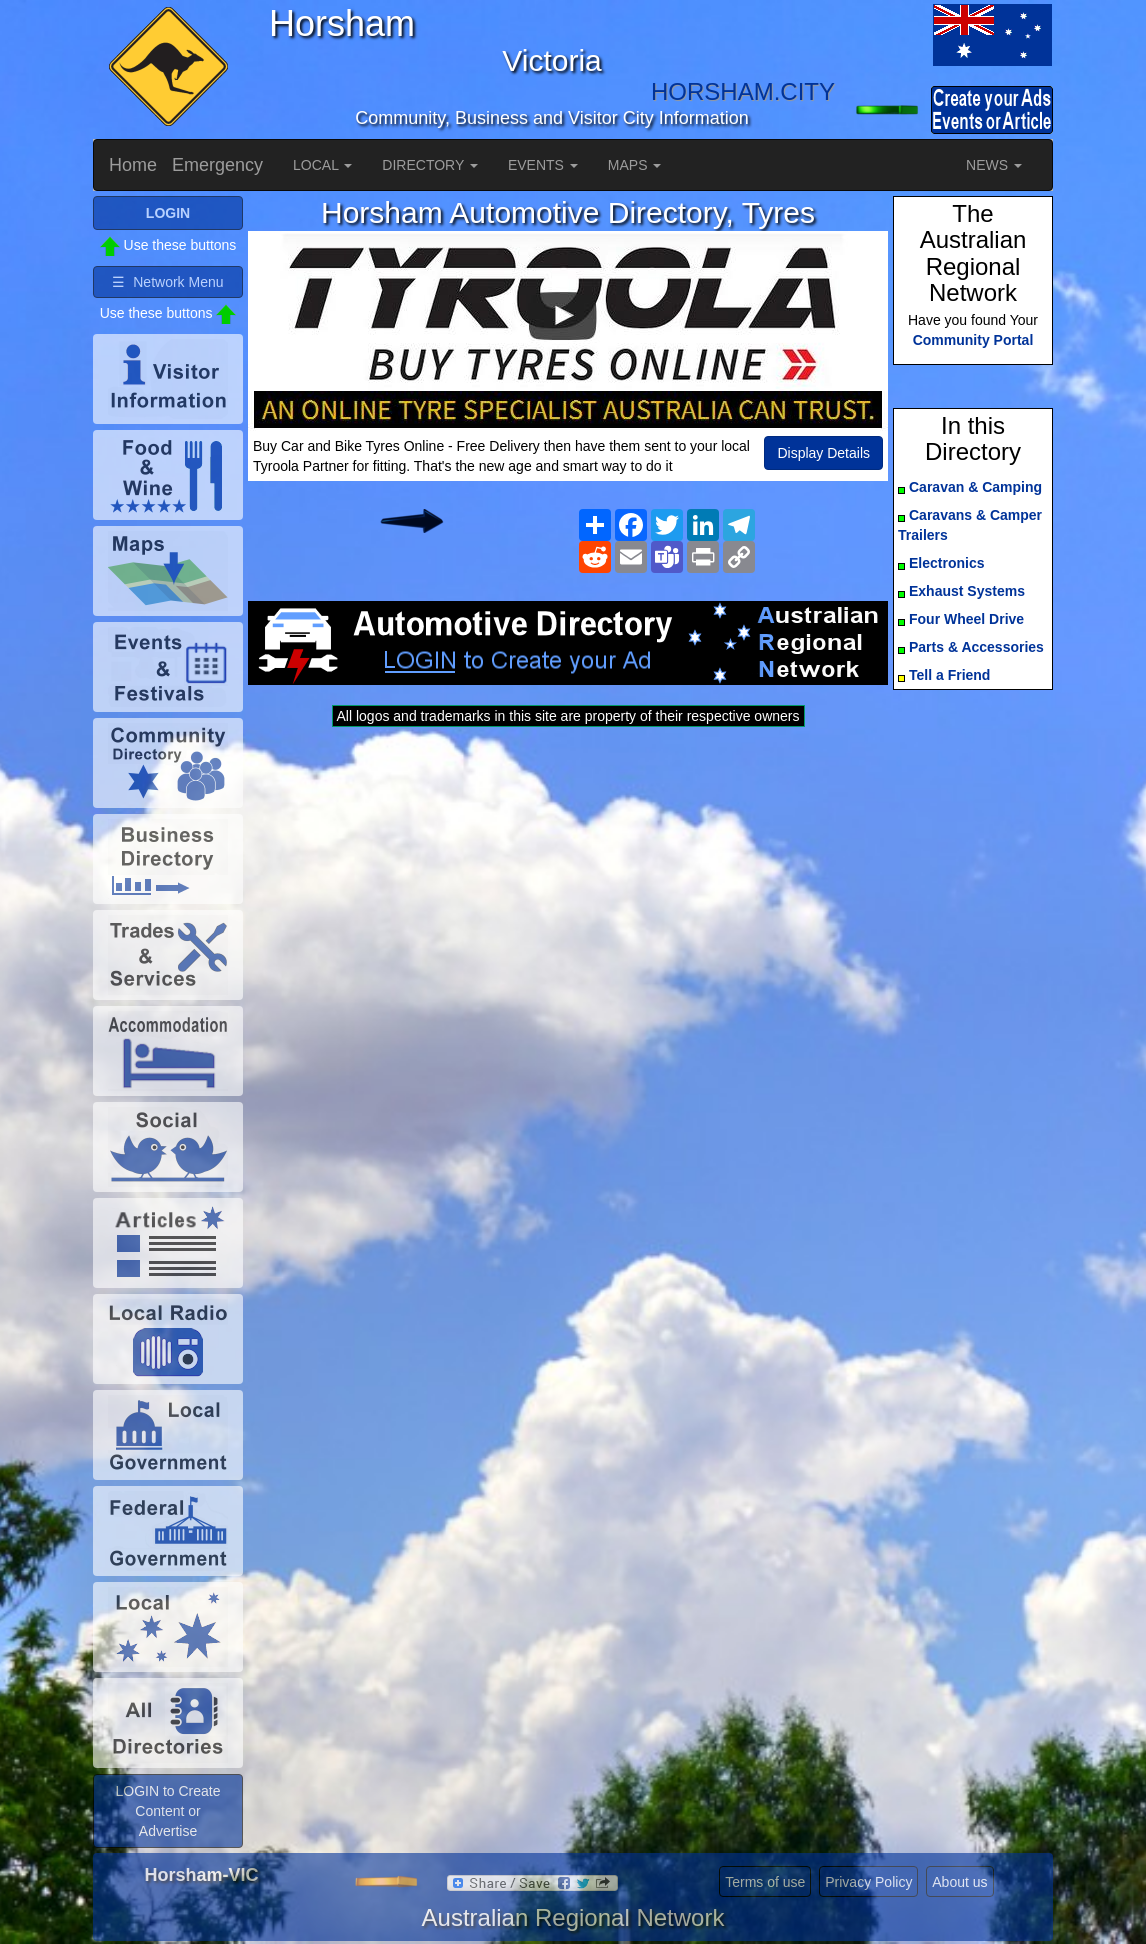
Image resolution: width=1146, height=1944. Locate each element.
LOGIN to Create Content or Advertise (167, 1811)
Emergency (217, 165)
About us (959, 1882)
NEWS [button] (994, 165)
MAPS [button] (635, 165)
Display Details (823, 453)
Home (133, 165)
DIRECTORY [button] (430, 165)
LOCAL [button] (322, 165)
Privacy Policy (868, 1882)
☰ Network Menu (167, 282)
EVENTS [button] (543, 165)
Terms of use (765, 1882)
